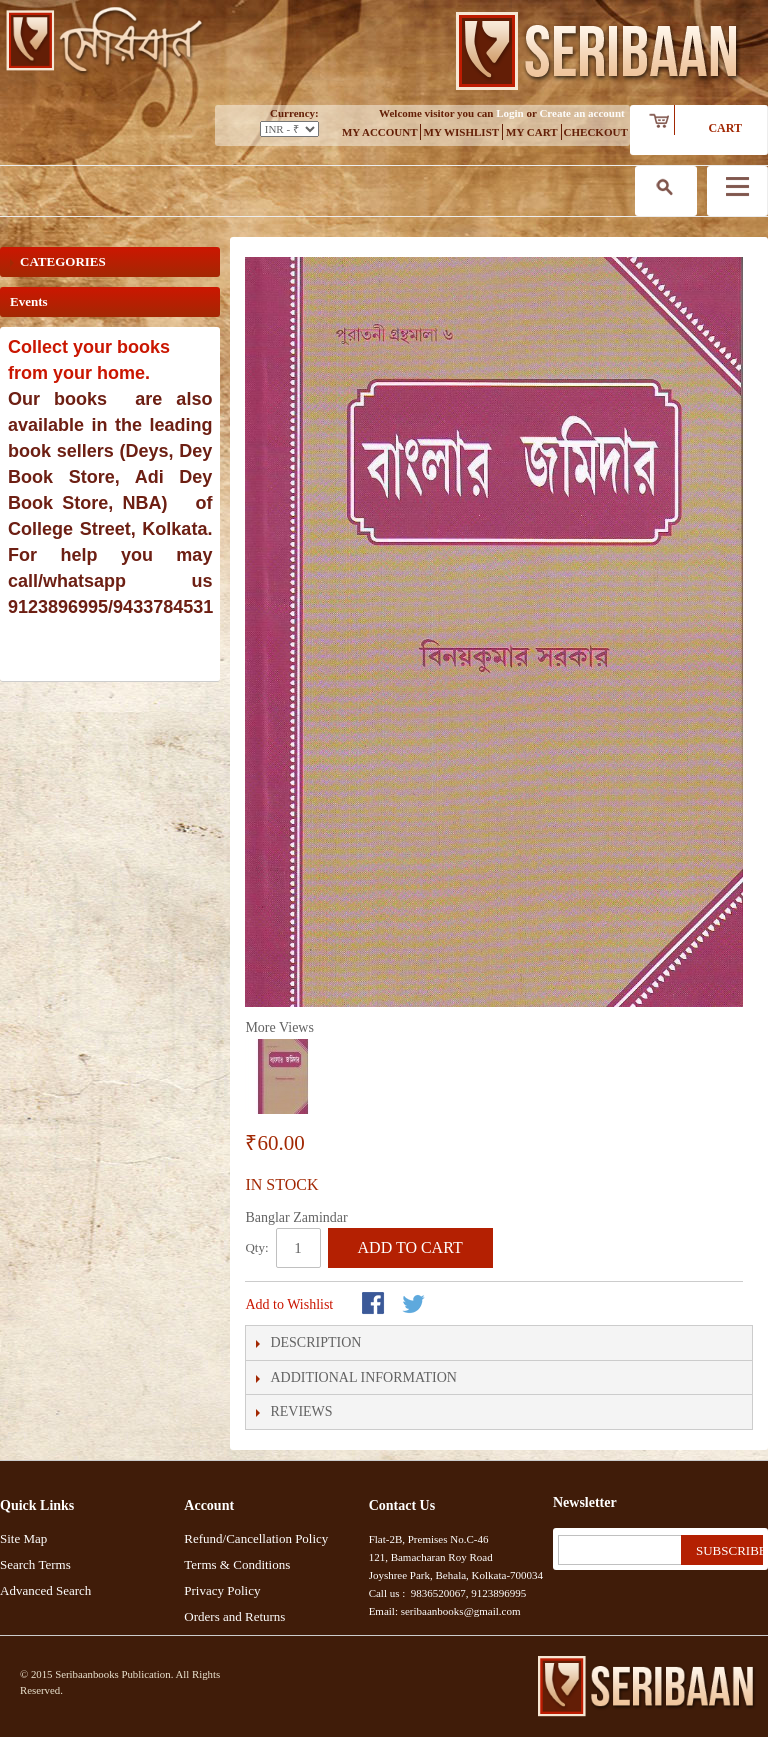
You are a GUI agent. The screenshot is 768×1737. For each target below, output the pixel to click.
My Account (380, 132)
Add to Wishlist (289, 1304)
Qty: (256, 1247)
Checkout (596, 132)
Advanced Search (45, 1590)
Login (510, 113)
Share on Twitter (415, 1305)
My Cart (531, 132)
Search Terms (35, 1564)
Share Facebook (375, 1305)
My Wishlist (462, 132)
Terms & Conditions (237, 1564)
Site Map (23, 1538)
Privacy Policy (222, 1590)
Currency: (294, 113)
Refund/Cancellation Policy (256, 1538)
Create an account (581, 113)
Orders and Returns (234, 1616)
